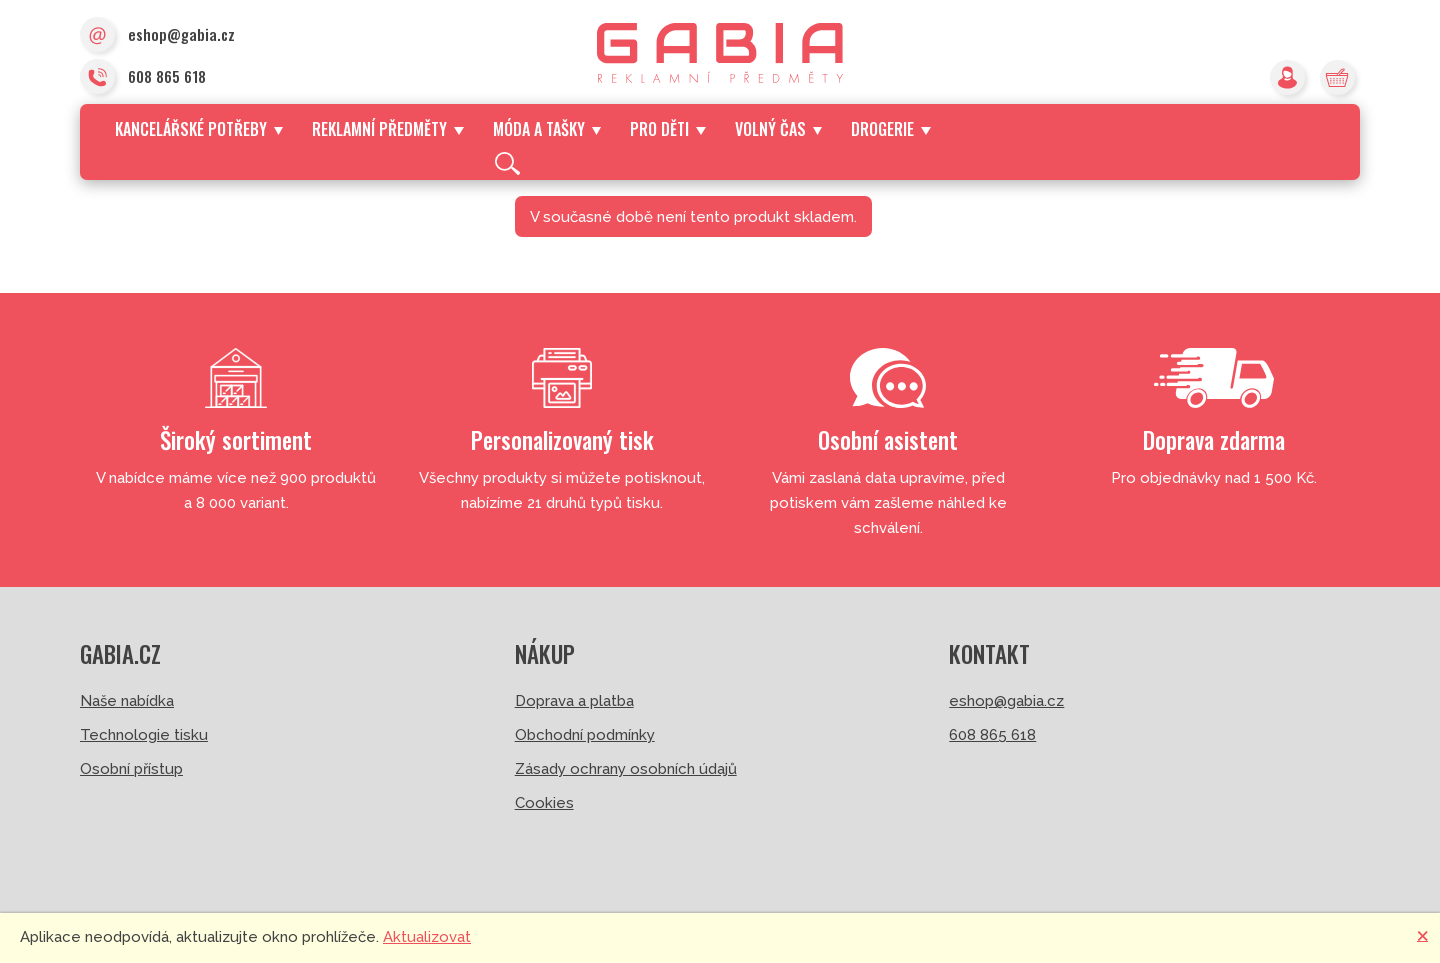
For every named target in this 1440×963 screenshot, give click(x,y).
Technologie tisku (144, 735)
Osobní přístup (131, 769)
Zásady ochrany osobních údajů (626, 769)
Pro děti (667, 129)
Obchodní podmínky (585, 735)
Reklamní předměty (387, 129)
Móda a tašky (547, 129)
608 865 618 (143, 78)
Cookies (544, 803)
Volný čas (778, 129)
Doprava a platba (574, 701)
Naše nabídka (127, 701)
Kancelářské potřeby (199, 129)
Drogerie (890, 129)
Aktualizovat (427, 937)
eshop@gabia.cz (157, 36)
